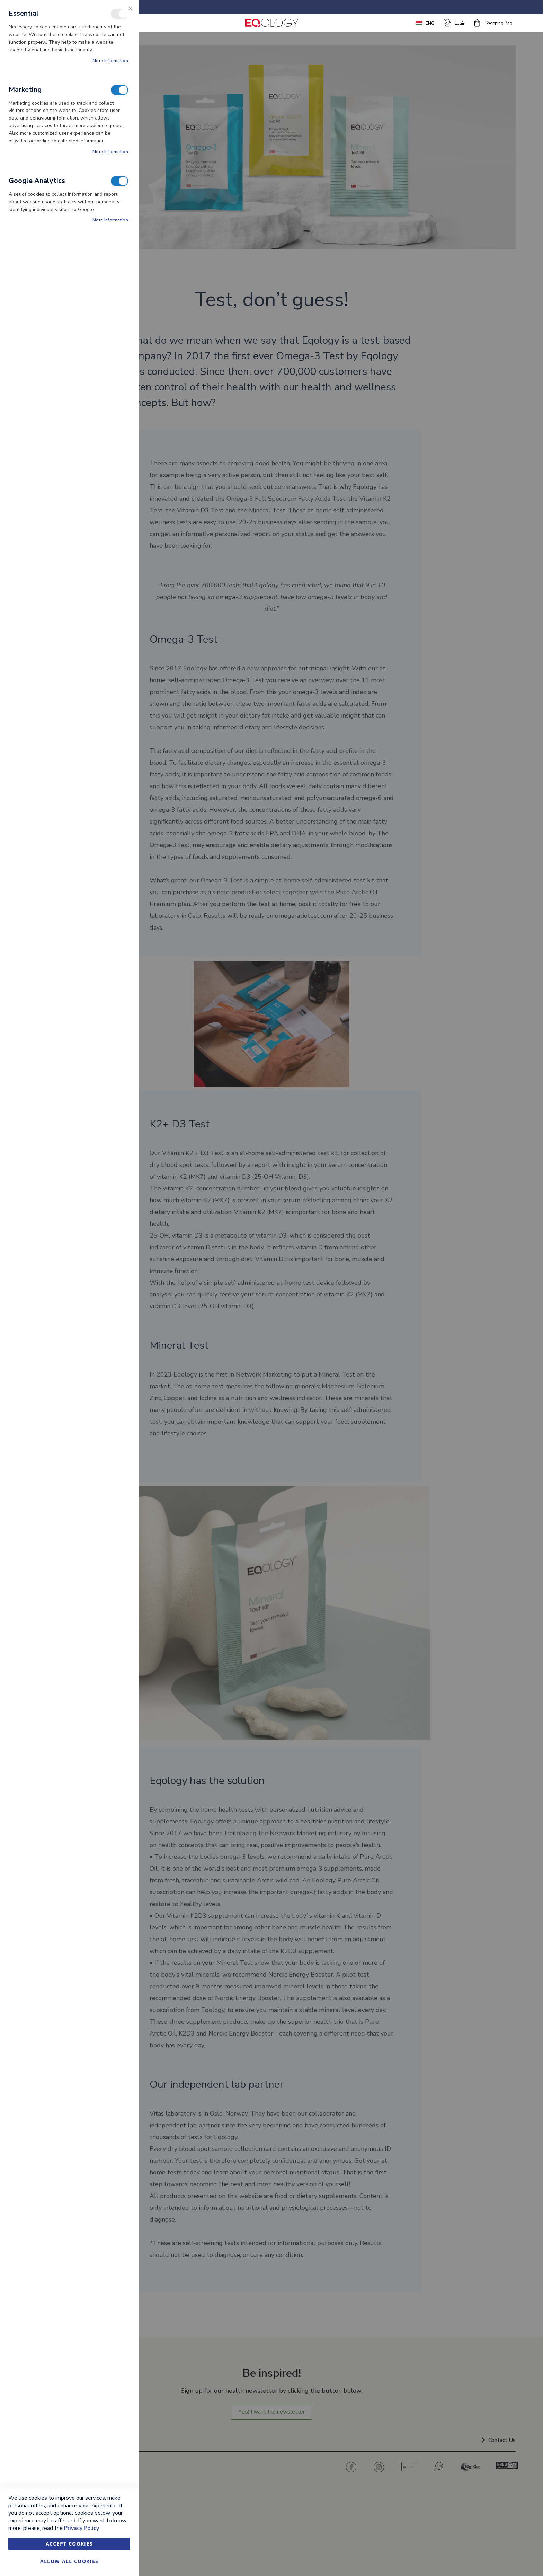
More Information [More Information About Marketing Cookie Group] (110, 152)
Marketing (119, 90)
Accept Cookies (69, 2543)
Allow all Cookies (69, 2561)
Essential (119, 14)
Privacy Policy (81, 2528)
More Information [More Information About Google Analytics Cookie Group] (110, 220)
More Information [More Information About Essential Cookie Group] (110, 60)
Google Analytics (119, 181)
